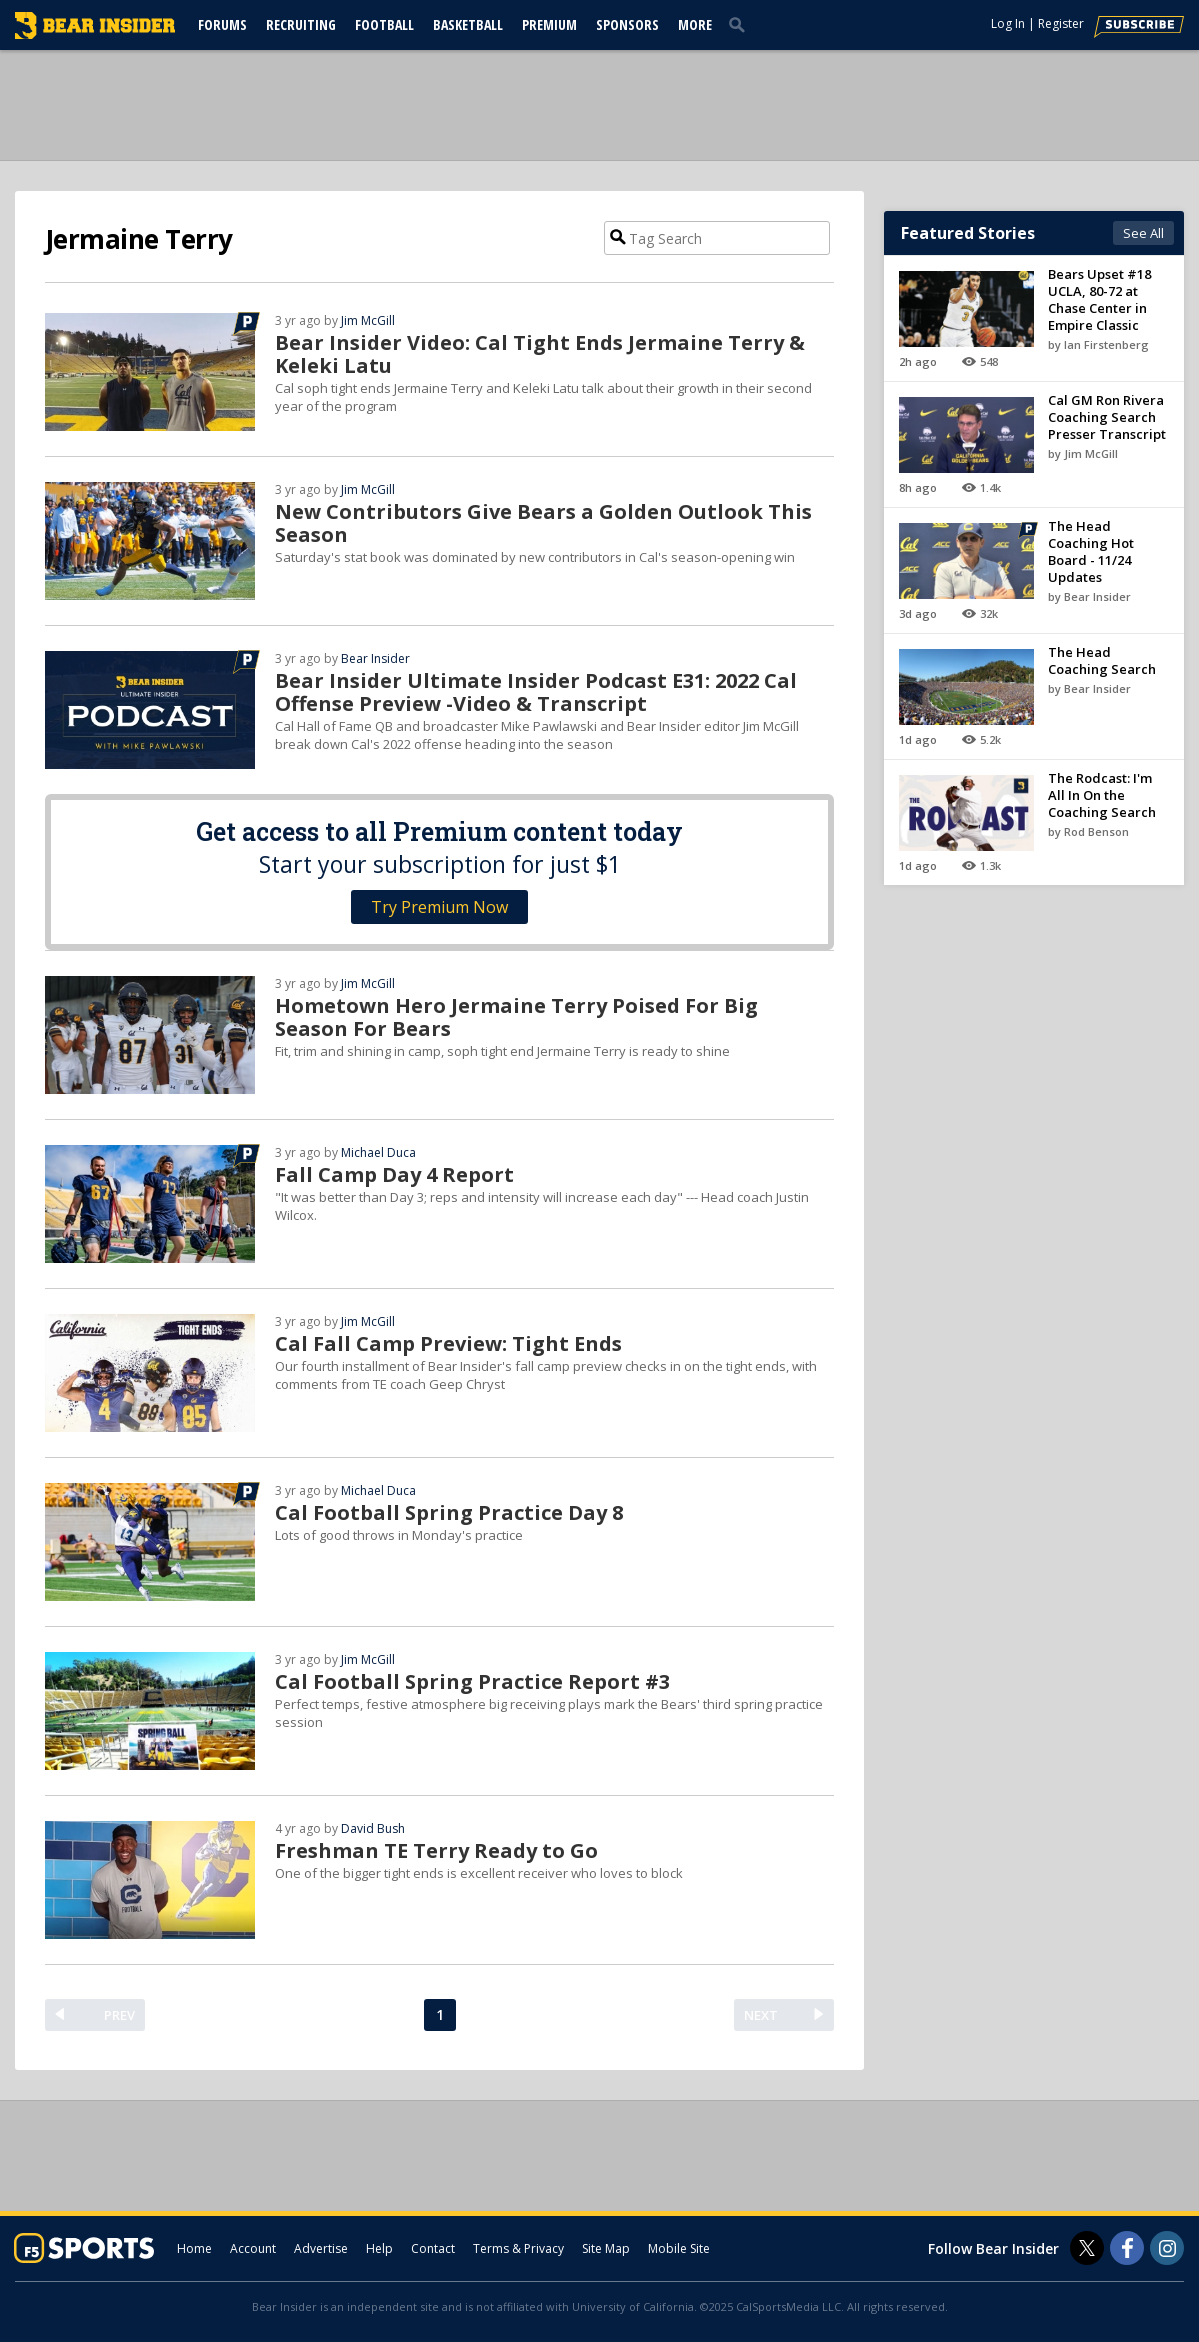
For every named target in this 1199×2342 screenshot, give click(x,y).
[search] (741, 24)
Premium (549, 24)
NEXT (761, 2015)
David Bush (373, 1828)
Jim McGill (368, 320)
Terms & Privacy (518, 2248)
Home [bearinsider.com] (194, 2248)
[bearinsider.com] (95, 34)
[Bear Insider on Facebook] (1127, 2248)
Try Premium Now (439, 907)
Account (253, 2248)
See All (1143, 233)
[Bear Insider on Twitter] (1087, 2248)
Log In (1008, 23)
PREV (119, 2015)
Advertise (321, 2248)
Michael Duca (378, 1152)
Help (379, 2248)
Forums (222, 24)
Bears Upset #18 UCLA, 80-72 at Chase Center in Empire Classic (1099, 299)
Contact (433, 2248)
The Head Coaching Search (1102, 660)
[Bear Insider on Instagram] (1167, 2248)
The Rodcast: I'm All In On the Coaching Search (1102, 795)
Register (1061, 23)
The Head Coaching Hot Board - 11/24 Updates (1091, 551)
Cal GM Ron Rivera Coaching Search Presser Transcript (1107, 417)
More (695, 24)
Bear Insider (375, 658)
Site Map (606, 2248)
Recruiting (301, 24)
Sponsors (627, 24)
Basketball (468, 24)
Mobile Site (679, 2248)
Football (384, 24)
